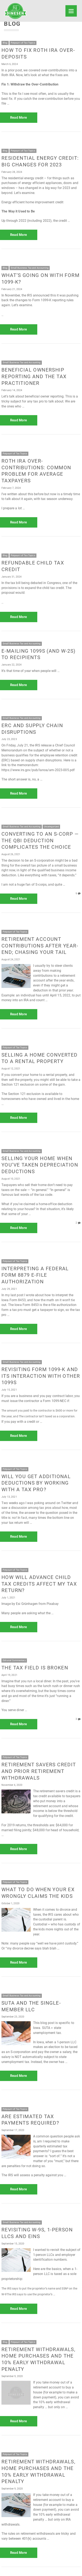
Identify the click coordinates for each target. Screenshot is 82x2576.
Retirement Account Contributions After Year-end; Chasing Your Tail (39, 944)
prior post (15, 70)
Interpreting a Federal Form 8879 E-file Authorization (35, 1272)
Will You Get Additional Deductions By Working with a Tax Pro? (36, 1480)
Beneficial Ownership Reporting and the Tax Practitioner (33, 375)
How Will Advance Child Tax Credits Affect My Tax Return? (39, 1580)
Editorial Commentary (14, 1657)
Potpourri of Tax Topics (23, 42)
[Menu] (71, 11)
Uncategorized (51, 825)
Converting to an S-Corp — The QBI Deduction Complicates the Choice (40, 839)
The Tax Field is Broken (34, 1664)
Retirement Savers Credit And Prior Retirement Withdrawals (38, 1767)
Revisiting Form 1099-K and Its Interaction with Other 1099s (40, 1372)
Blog (5, 42)
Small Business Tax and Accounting (30, 267)
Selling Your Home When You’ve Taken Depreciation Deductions (39, 1162)
